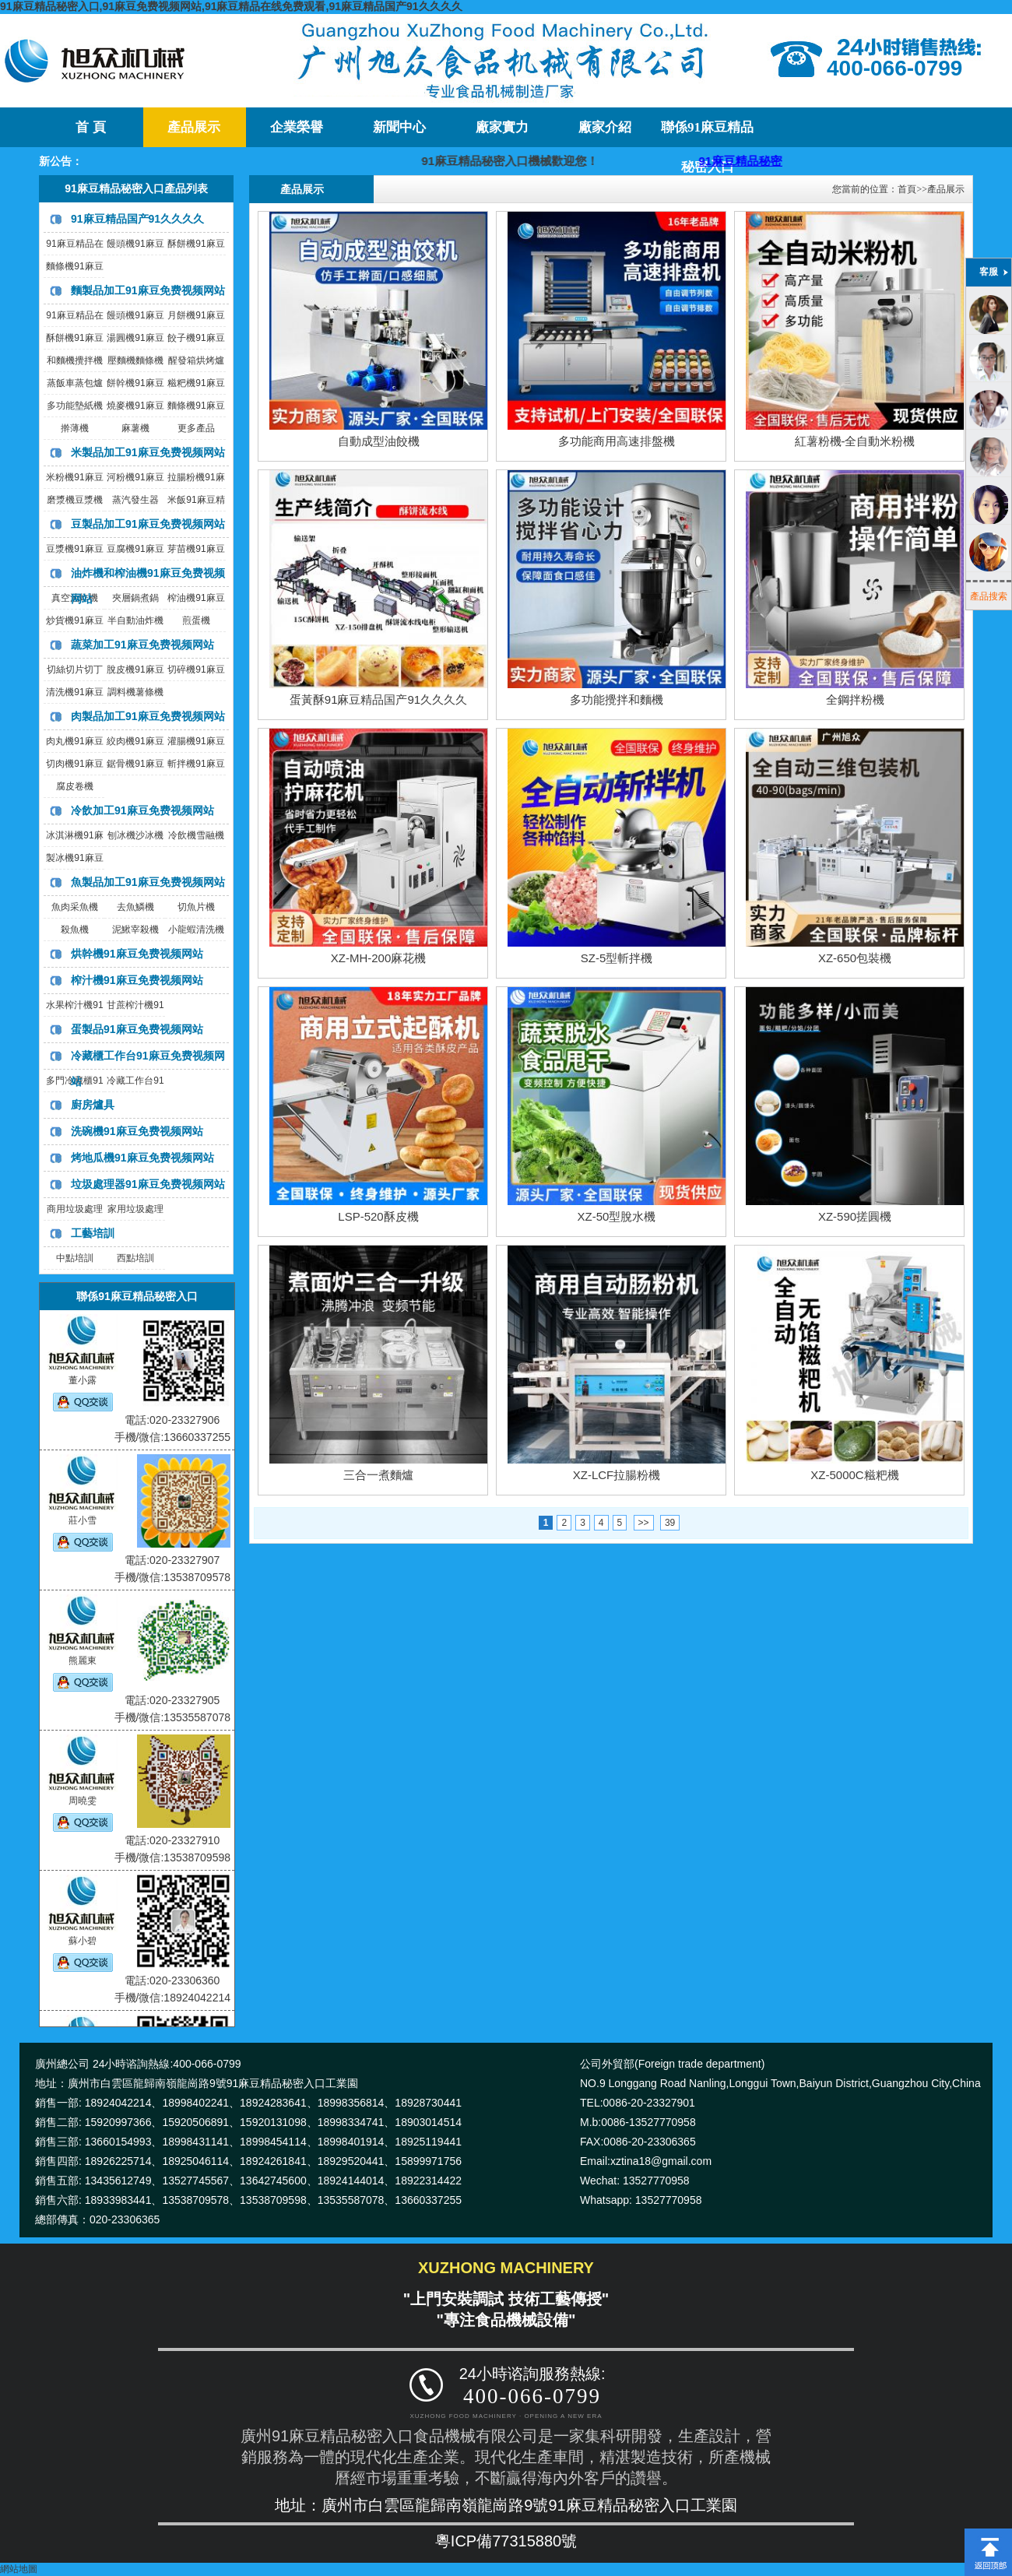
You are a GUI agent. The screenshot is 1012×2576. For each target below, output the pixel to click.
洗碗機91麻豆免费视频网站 (137, 1131)
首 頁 (90, 127)
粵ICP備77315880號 (506, 2541)
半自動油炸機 (135, 620)
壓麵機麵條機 (135, 360)
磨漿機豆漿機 (75, 499)
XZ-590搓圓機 (854, 1216)
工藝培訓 (92, 1233)
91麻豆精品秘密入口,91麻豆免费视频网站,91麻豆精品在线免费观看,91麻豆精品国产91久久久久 (231, 6)
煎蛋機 (196, 620)
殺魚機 (75, 929)
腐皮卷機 (74, 786)
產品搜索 (988, 596)
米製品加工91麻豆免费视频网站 (148, 452)
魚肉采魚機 (74, 906)
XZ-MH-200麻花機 (379, 958)
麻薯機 (135, 428)
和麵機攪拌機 (75, 360)
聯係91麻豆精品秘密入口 (707, 133)
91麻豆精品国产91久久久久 (137, 219)
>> (643, 1522)
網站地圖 (18, 2569)
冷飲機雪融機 (196, 835)
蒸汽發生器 (135, 499)
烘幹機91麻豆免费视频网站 (137, 953)
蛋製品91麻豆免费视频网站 (137, 1029)
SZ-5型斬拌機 (617, 958)
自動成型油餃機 (379, 441)
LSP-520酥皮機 (378, 1216)
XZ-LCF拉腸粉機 (617, 1474)
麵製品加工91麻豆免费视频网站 (148, 290)
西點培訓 (135, 1258)
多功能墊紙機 (75, 405)
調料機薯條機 (135, 692)
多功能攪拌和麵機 (616, 699)
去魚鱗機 (135, 906)
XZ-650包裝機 (854, 958)
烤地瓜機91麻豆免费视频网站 (142, 1157)
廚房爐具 (92, 1104)
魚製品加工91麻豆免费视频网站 (148, 882)
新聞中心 (399, 127)
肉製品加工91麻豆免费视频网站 (148, 716)
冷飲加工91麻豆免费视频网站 (142, 810)
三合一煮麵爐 (378, 1474)
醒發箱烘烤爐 (196, 360)
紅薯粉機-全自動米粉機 (855, 441)
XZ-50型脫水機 (617, 1216)
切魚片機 (196, 906)
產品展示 (193, 127)
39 (670, 1522)
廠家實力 (502, 127)
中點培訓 (74, 1258)
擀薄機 (75, 428)
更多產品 (196, 428)
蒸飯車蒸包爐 (75, 383)
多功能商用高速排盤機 (616, 441)
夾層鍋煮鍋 (135, 597)
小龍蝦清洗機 (196, 929)
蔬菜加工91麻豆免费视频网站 (142, 644)
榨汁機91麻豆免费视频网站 (137, 980)
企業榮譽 (296, 127)
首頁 (907, 189)
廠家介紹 (604, 127)
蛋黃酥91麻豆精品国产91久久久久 (378, 699)
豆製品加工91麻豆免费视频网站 (148, 524)
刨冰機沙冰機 (135, 835)
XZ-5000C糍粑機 (854, 1474)
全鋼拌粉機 (855, 699)
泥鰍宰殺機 (135, 929)
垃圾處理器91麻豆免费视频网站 (148, 1184)
